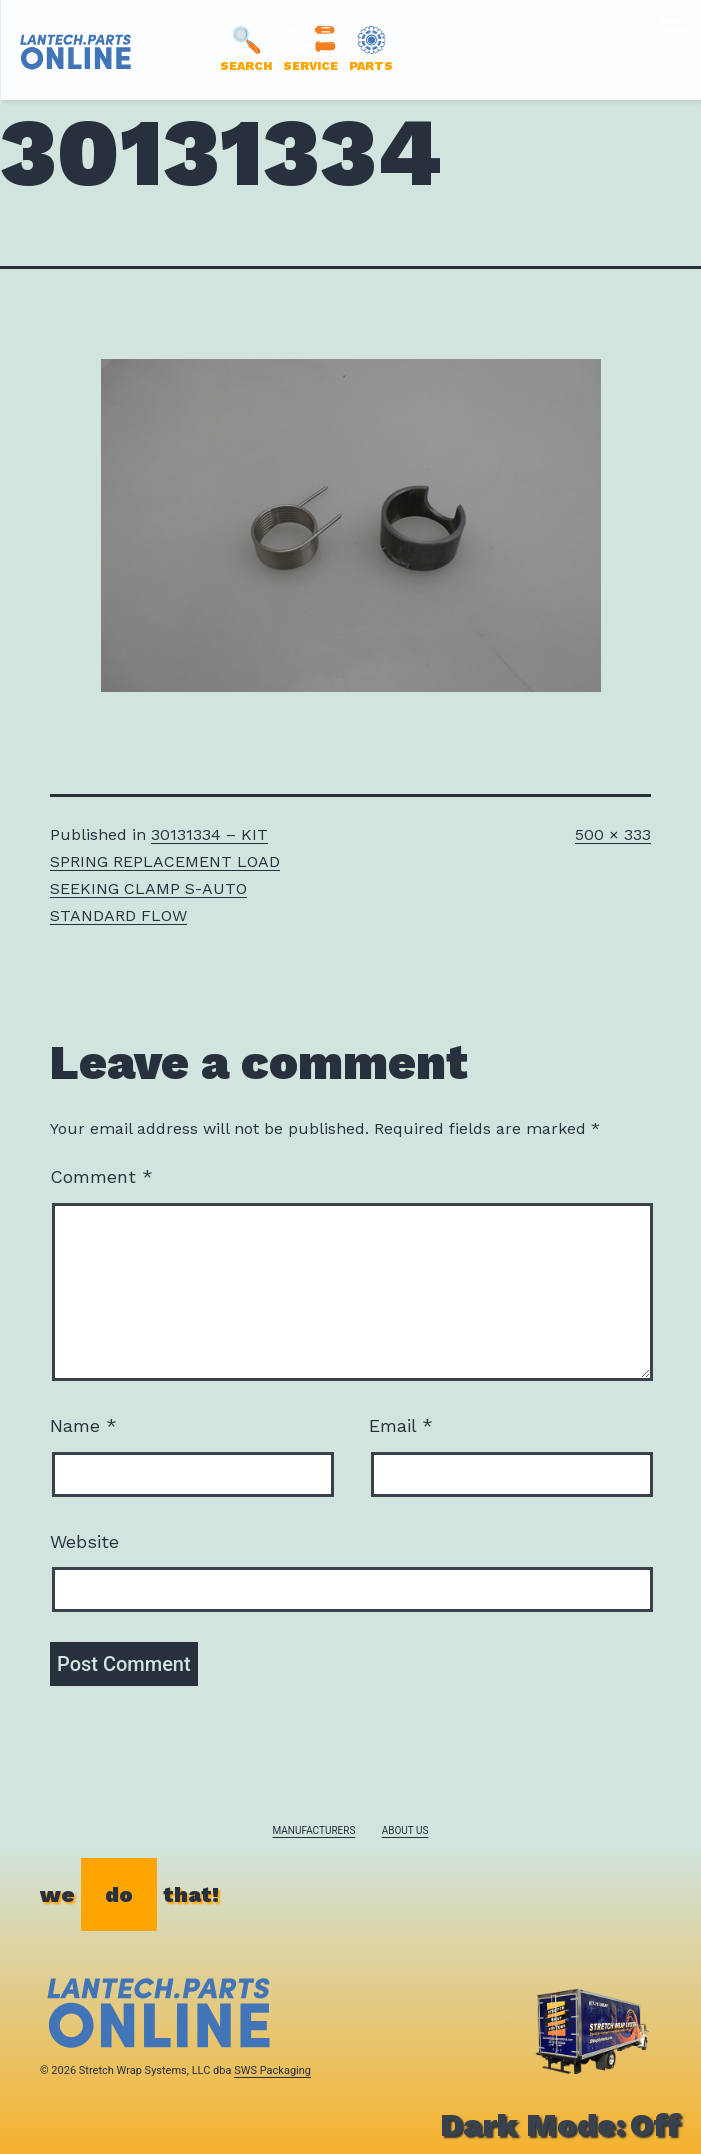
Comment (101, 1176)
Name (83, 1425)
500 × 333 (613, 834)
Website (84, 1541)
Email (401, 1425)
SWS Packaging (272, 2070)
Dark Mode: (560, 2125)
